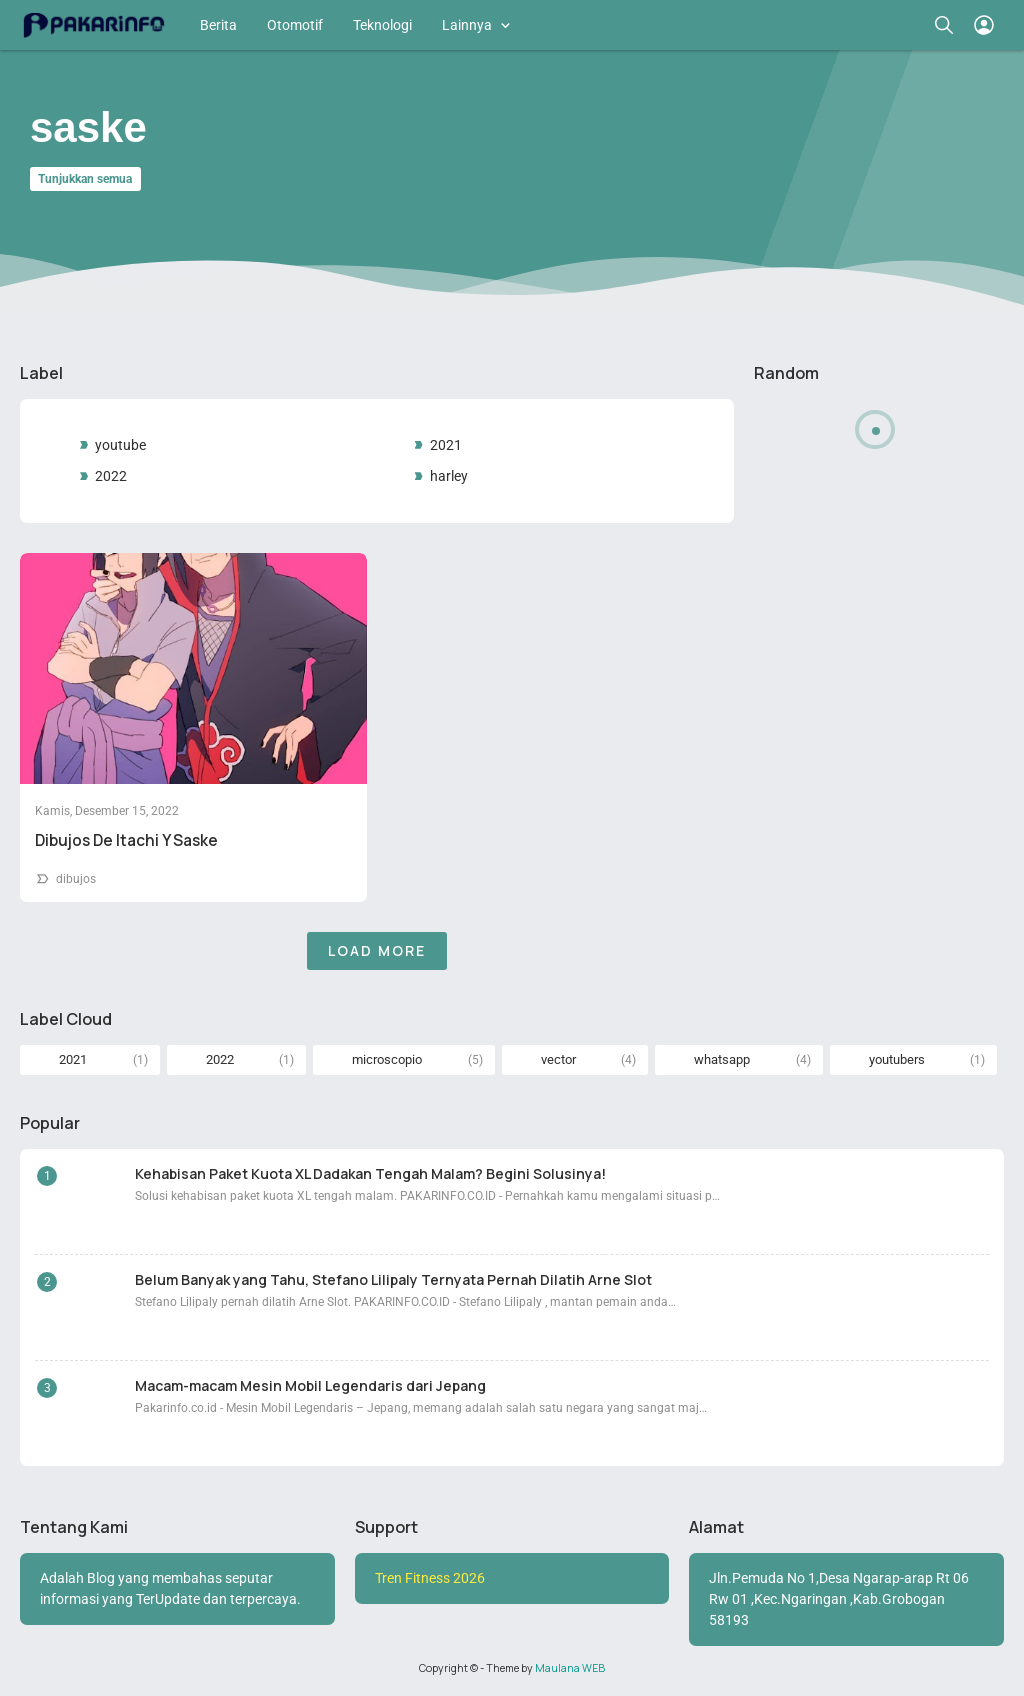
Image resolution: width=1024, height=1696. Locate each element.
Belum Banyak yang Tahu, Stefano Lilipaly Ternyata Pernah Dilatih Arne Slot (393, 1279)
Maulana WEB (570, 1668)
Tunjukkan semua (85, 179)
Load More (377, 950)
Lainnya (467, 25)
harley (449, 476)
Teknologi (382, 25)
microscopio (387, 1059)
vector (558, 1059)
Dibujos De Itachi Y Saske (126, 840)
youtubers (897, 1059)
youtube (120, 445)
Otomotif (295, 25)
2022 (111, 476)
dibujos (76, 879)
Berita (218, 25)
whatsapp (722, 1059)
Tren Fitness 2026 (430, 1578)
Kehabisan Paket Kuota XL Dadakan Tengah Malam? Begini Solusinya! (370, 1173)
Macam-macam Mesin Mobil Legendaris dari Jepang (310, 1385)
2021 (446, 445)
